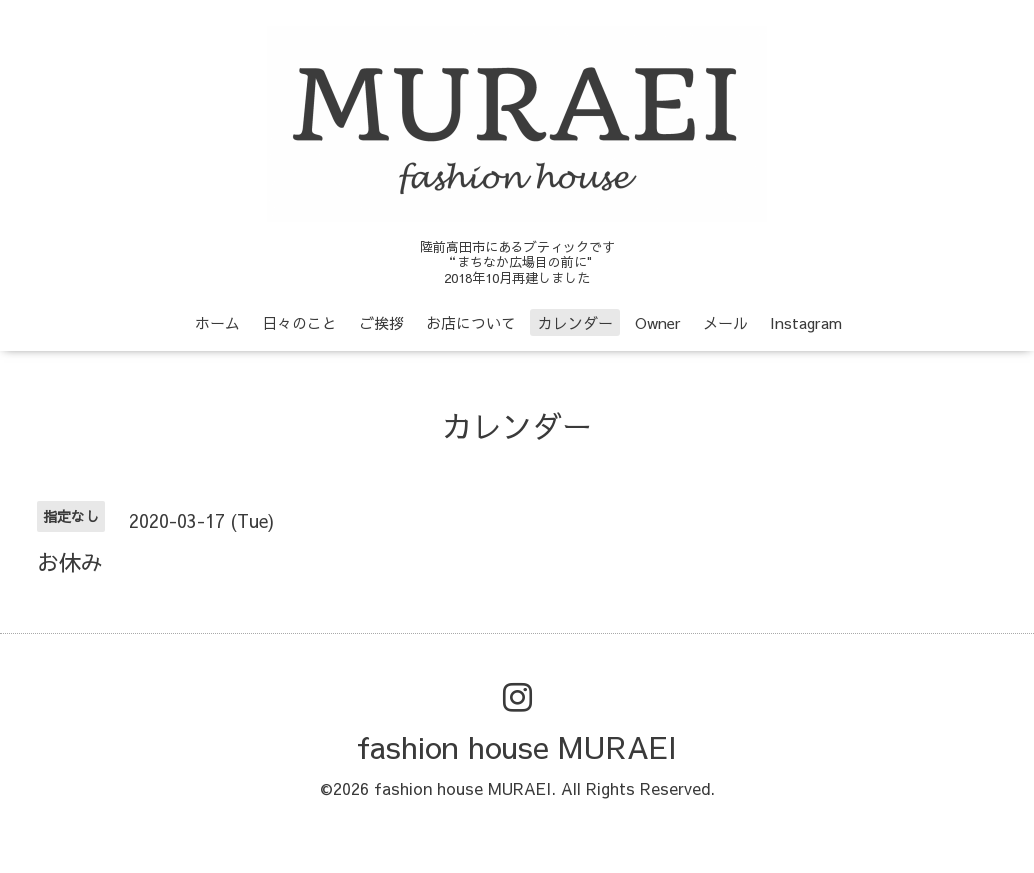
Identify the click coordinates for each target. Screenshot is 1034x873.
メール (725, 322)
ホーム (217, 322)
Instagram (806, 322)
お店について (471, 322)
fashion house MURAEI (517, 746)
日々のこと (299, 322)
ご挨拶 (381, 322)
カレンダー (575, 322)
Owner (658, 322)
